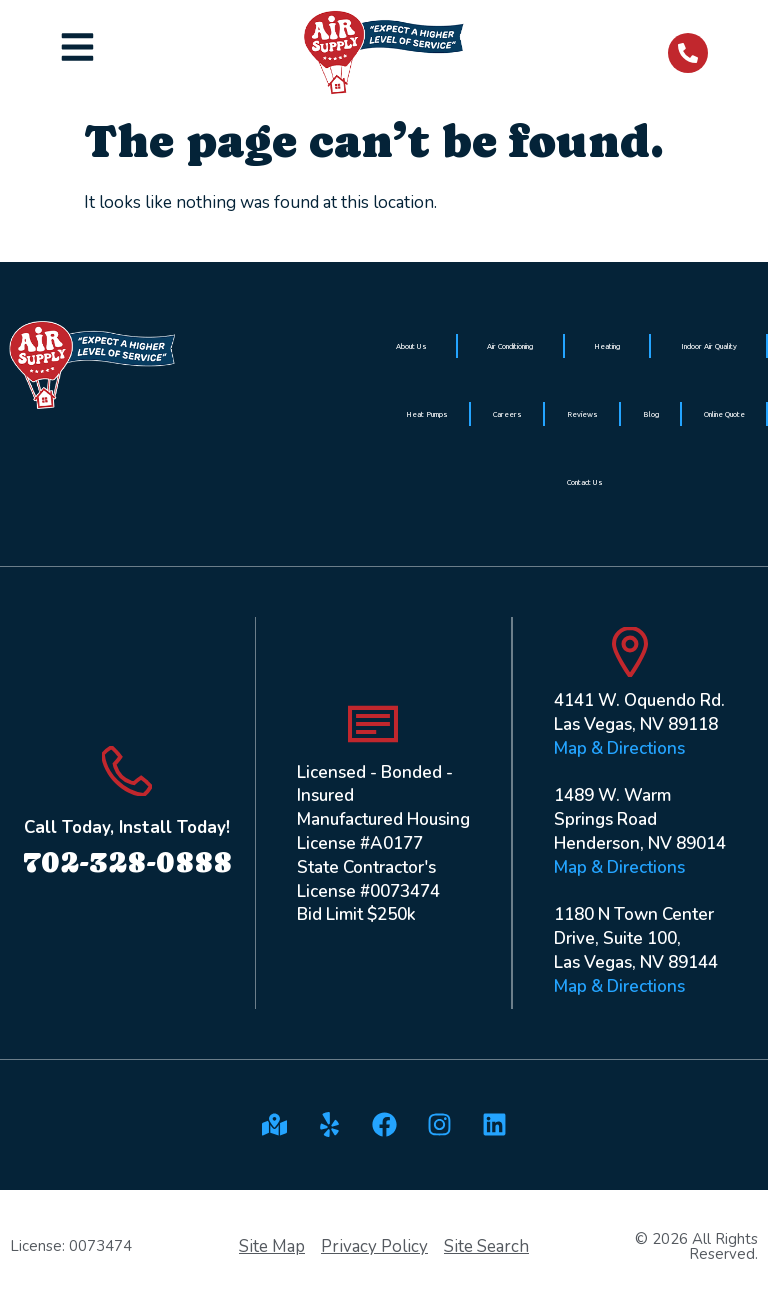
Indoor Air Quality (709, 346)
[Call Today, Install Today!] (127, 771)
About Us (411, 346)
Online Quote (724, 414)
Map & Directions (619, 748)
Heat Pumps (427, 414)
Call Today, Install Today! (127, 827)
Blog (651, 414)
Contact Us (585, 482)
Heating (607, 346)
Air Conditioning (510, 346)
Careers (507, 414)
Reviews (582, 414)
